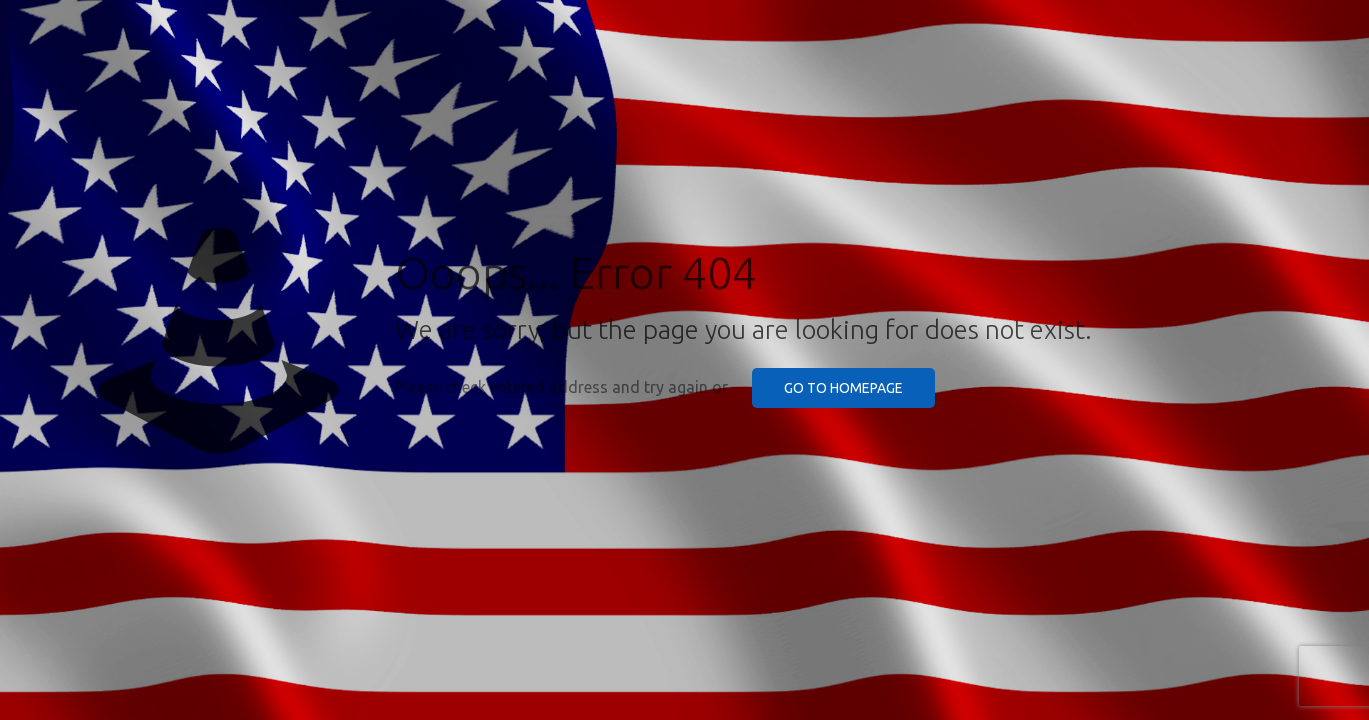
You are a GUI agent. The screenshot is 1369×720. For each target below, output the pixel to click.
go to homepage (843, 388)
